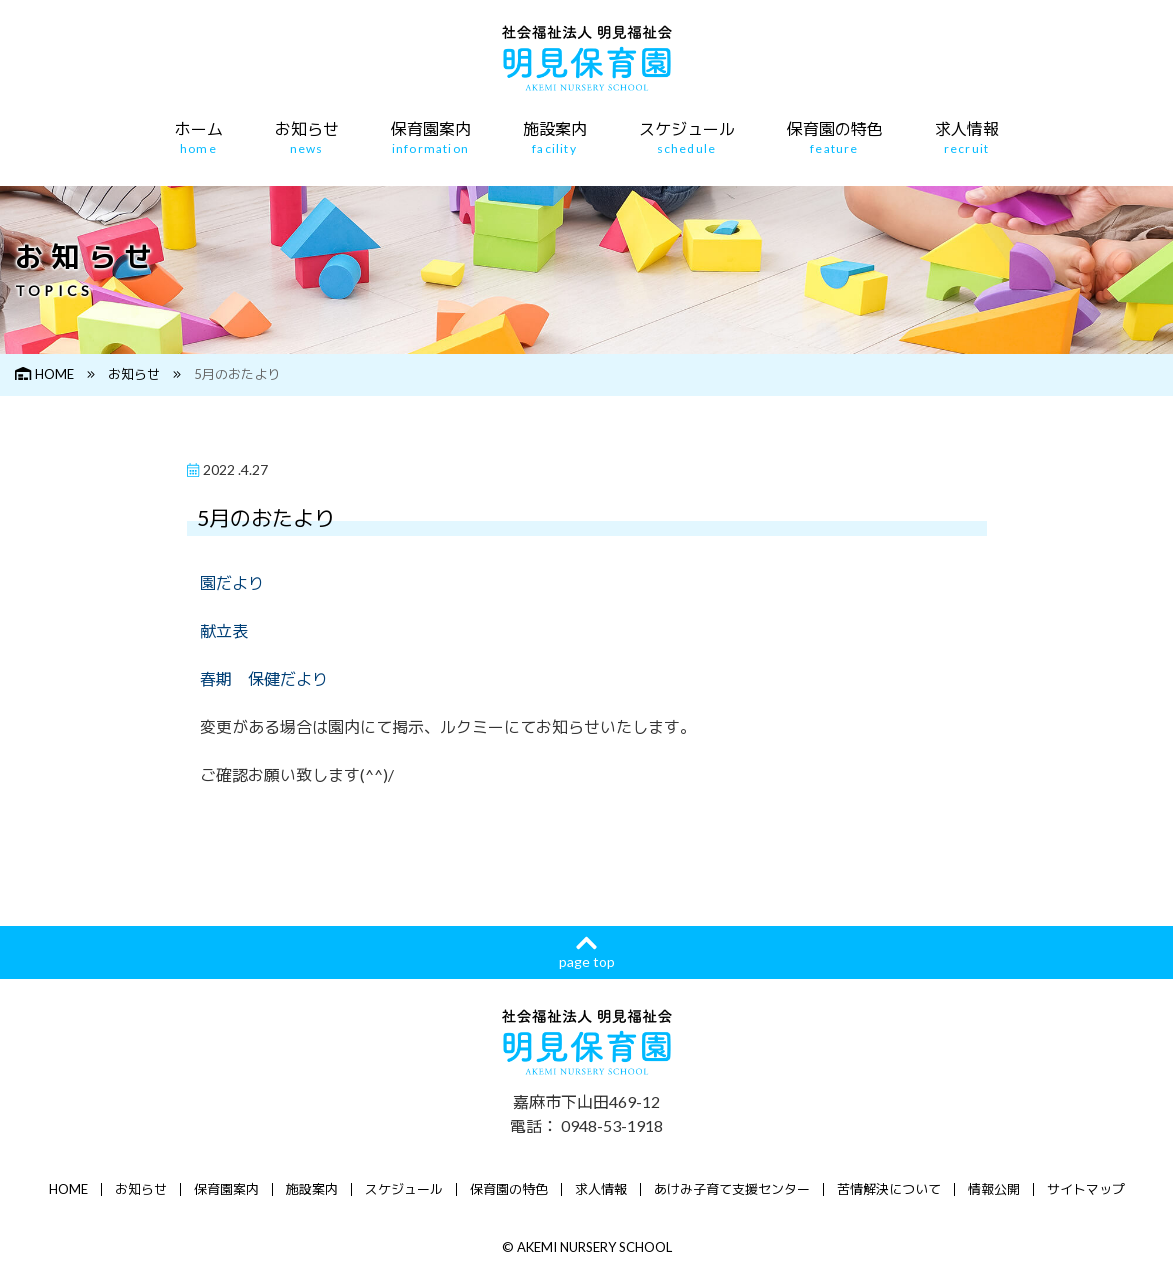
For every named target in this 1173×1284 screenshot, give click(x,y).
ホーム (199, 138)
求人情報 (967, 138)
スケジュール (687, 138)
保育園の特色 (835, 138)
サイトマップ (1086, 1189)
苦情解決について (889, 1189)
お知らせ (307, 138)
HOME (44, 374)
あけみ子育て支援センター (732, 1189)
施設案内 (555, 138)
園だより (232, 582)
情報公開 (994, 1189)
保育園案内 (431, 138)
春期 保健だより (264, 678)
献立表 (224, 630)
